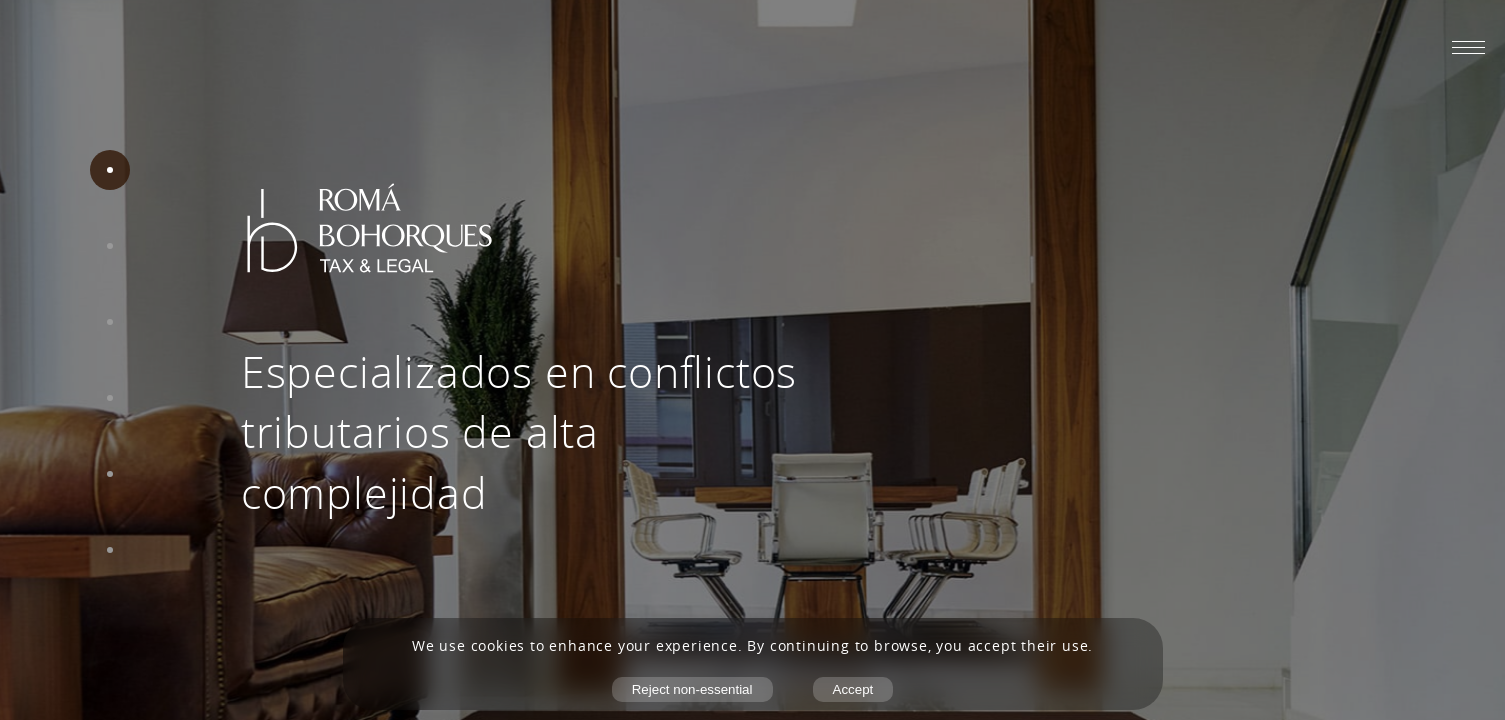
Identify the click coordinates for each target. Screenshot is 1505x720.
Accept (853, 689)
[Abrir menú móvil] (1468, 47)
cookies (498, 646)
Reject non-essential (692, 689)
